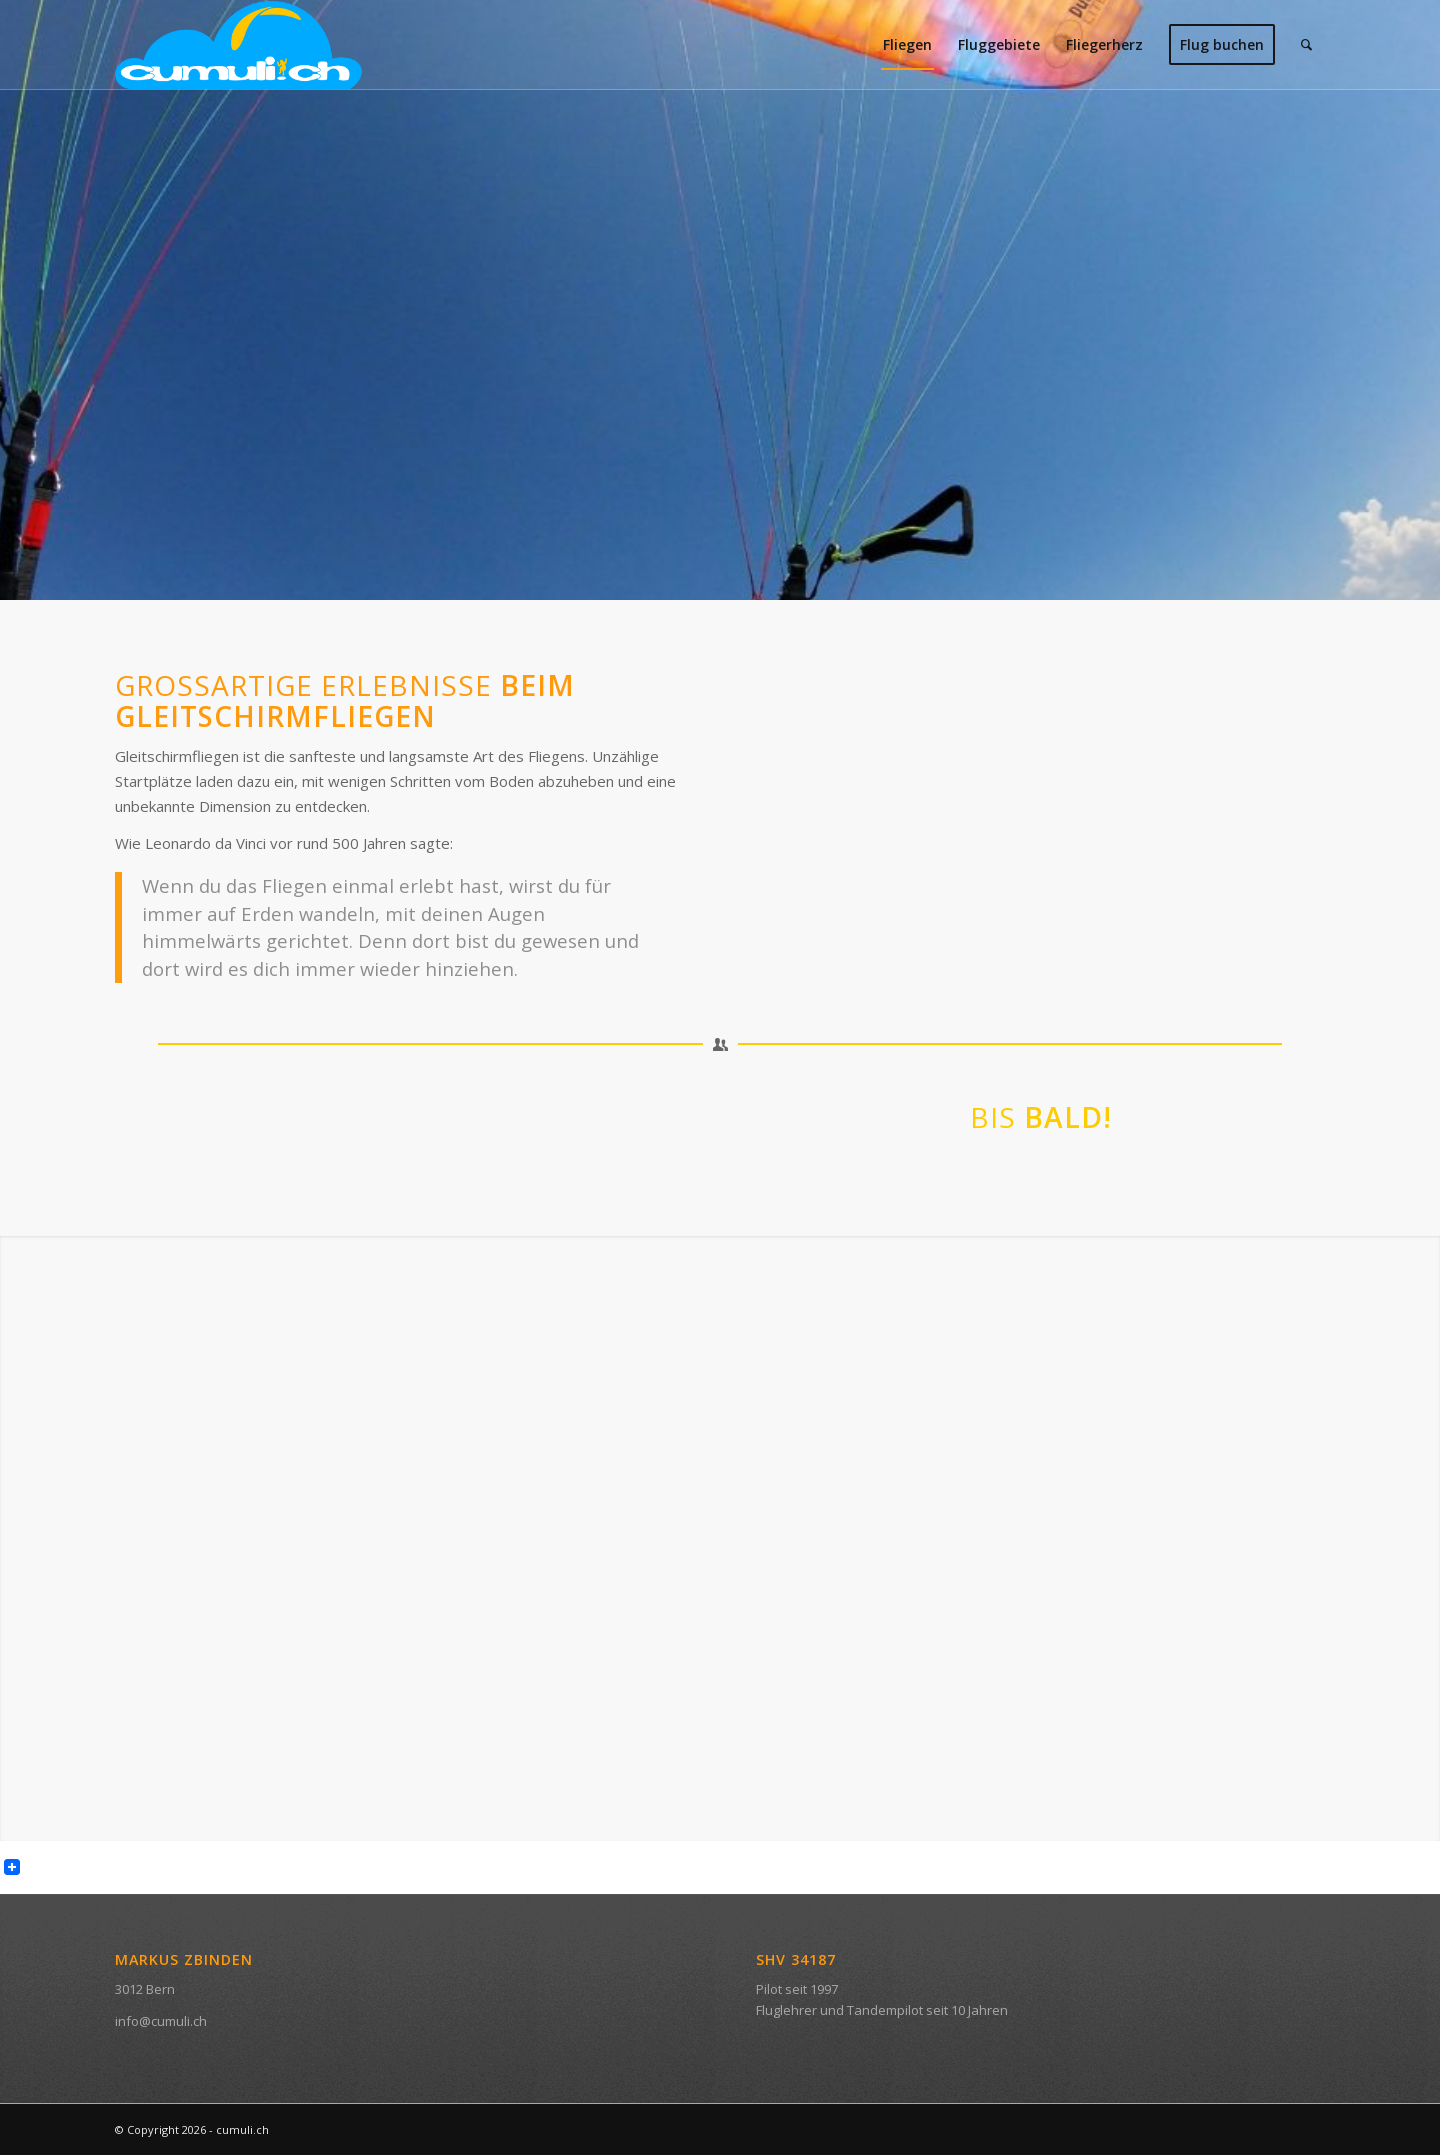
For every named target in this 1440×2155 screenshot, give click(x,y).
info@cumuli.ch (161, 2021)
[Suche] (1306, 45)
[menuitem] (907, 45)
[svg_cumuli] (238, 45)
